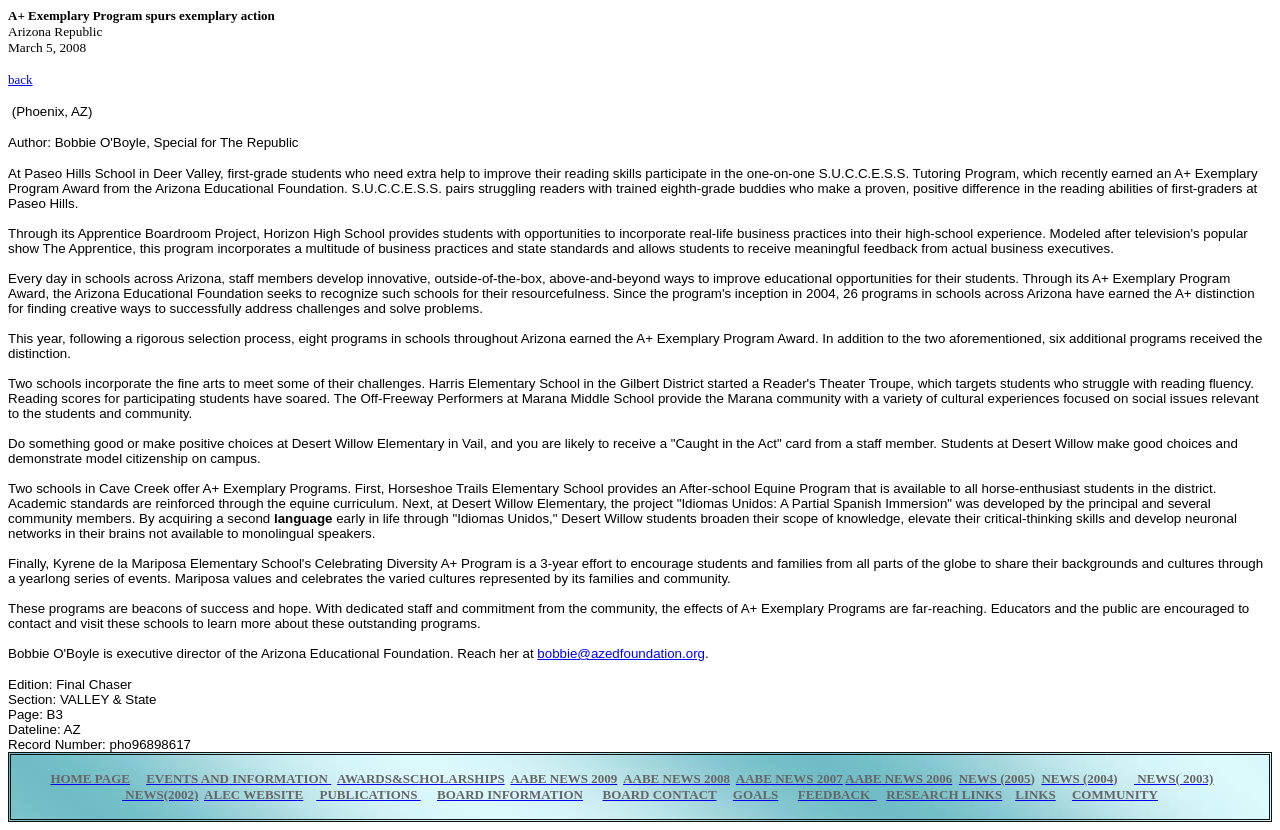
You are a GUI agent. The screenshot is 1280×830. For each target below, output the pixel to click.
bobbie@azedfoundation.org (621, 653)
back (20, 79)
